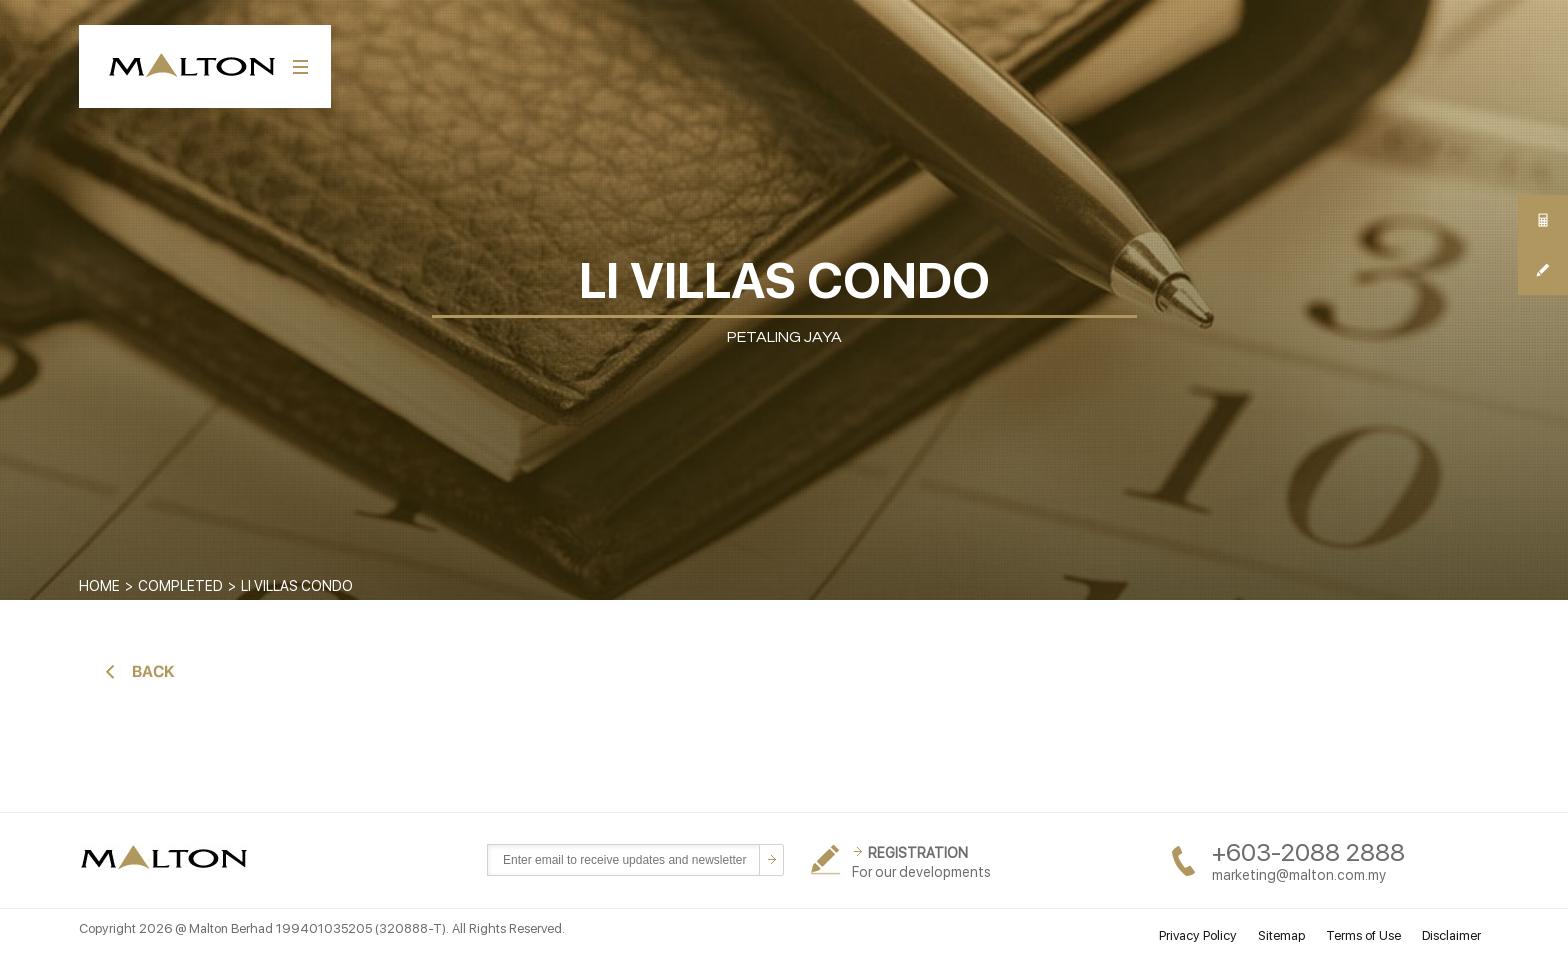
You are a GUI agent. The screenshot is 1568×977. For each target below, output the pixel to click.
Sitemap (1281, 935)
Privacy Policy (1198, 935)
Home (99, 586)
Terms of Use (1363, 935)
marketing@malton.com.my (1299, 875)
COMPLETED (180, 586)
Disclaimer (1451, 935)
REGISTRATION (918, 853)
